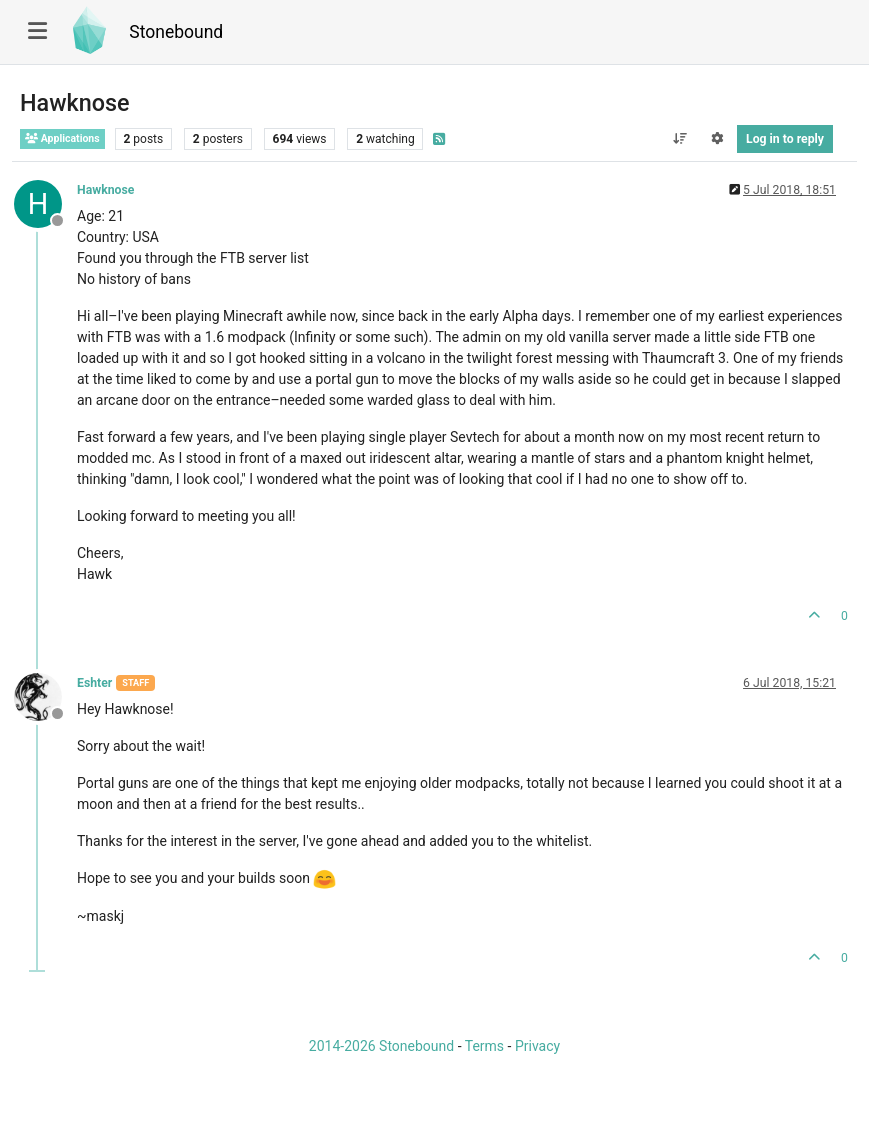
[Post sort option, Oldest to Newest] (679, 139)
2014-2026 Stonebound (381, 1046)
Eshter (94, 683)
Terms (484, 1046)
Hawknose (105, 190)
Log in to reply (785, 139)
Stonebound (176, 32)
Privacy (537, 1046)
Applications (62, 138)
